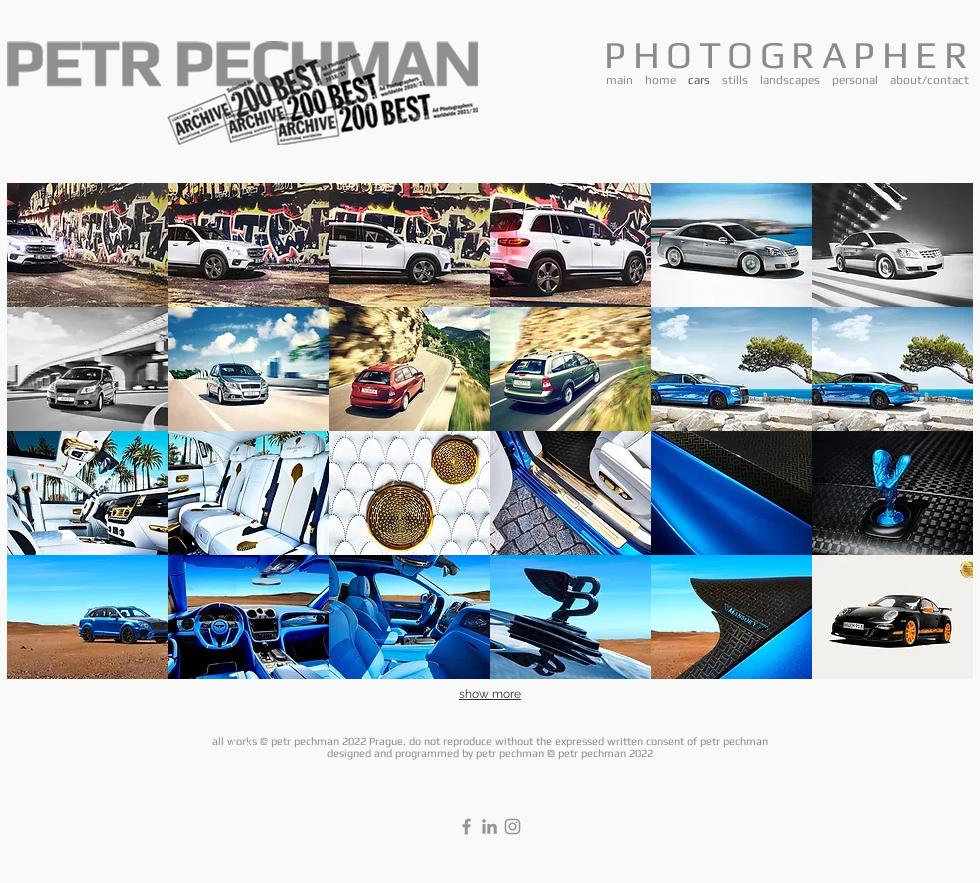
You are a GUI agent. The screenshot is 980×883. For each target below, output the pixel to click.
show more (490, 694)
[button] (87, 245)
